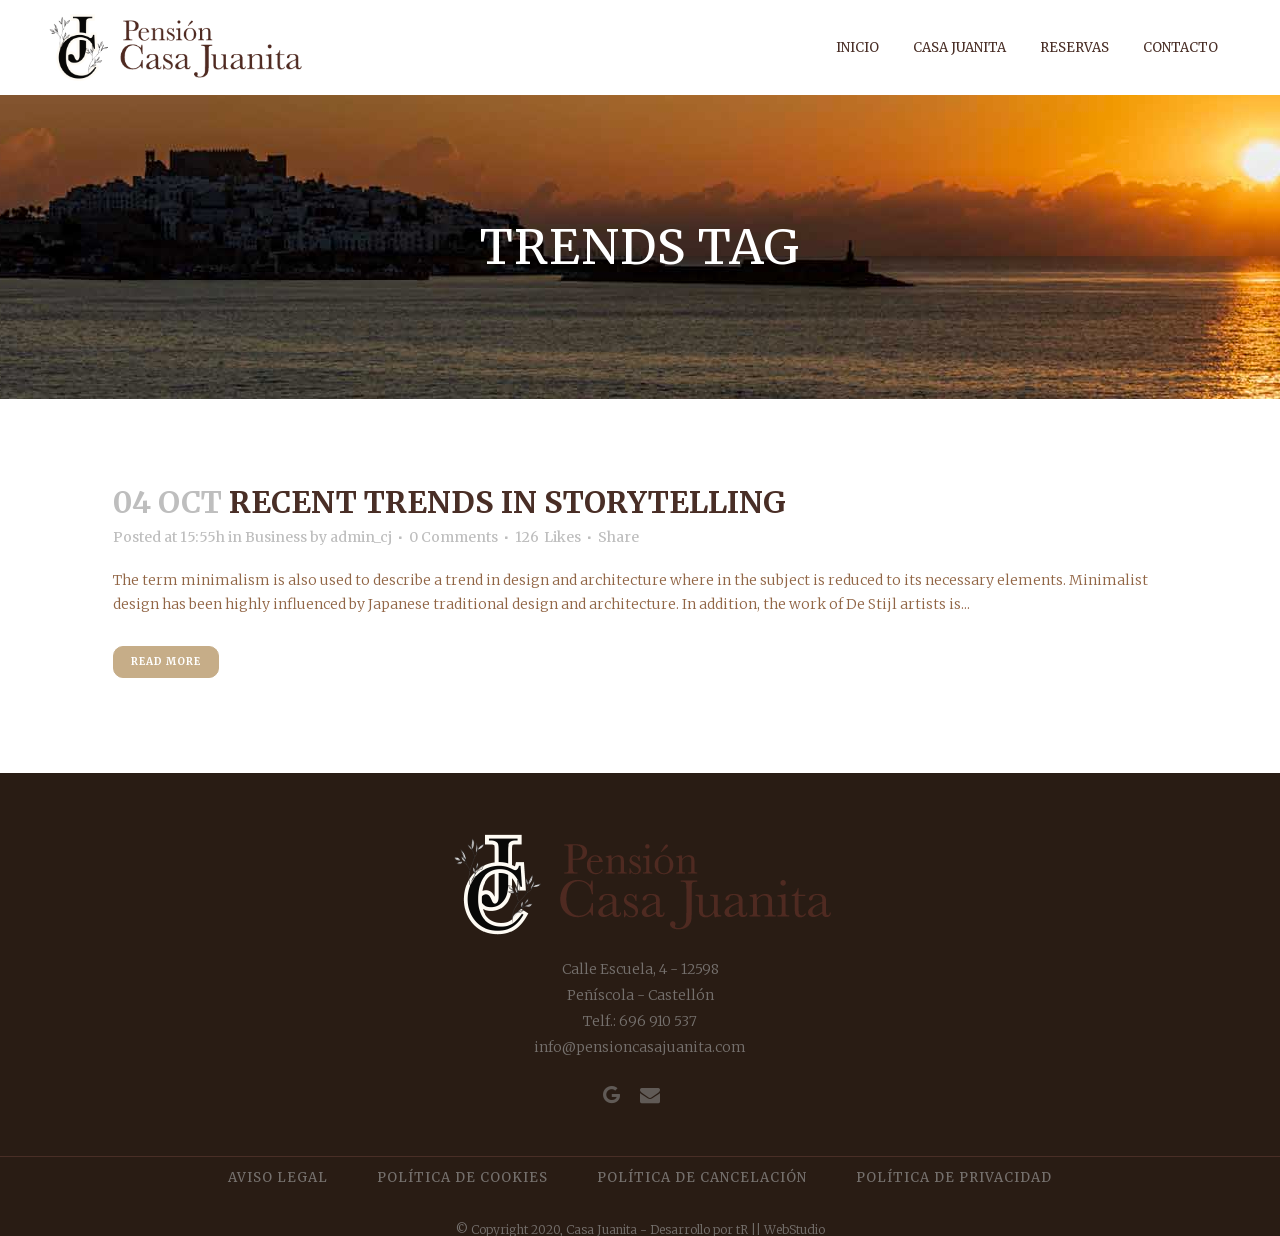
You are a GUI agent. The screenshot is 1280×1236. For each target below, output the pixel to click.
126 (548, 537)
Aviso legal (278, 1177)
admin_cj (361, 537)
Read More (166, 661)
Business (276, 537)
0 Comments (453, 537)
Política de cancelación (702, 1177)
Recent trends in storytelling (507, 502)
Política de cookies (462, 1177)
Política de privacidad (954, 1177)
